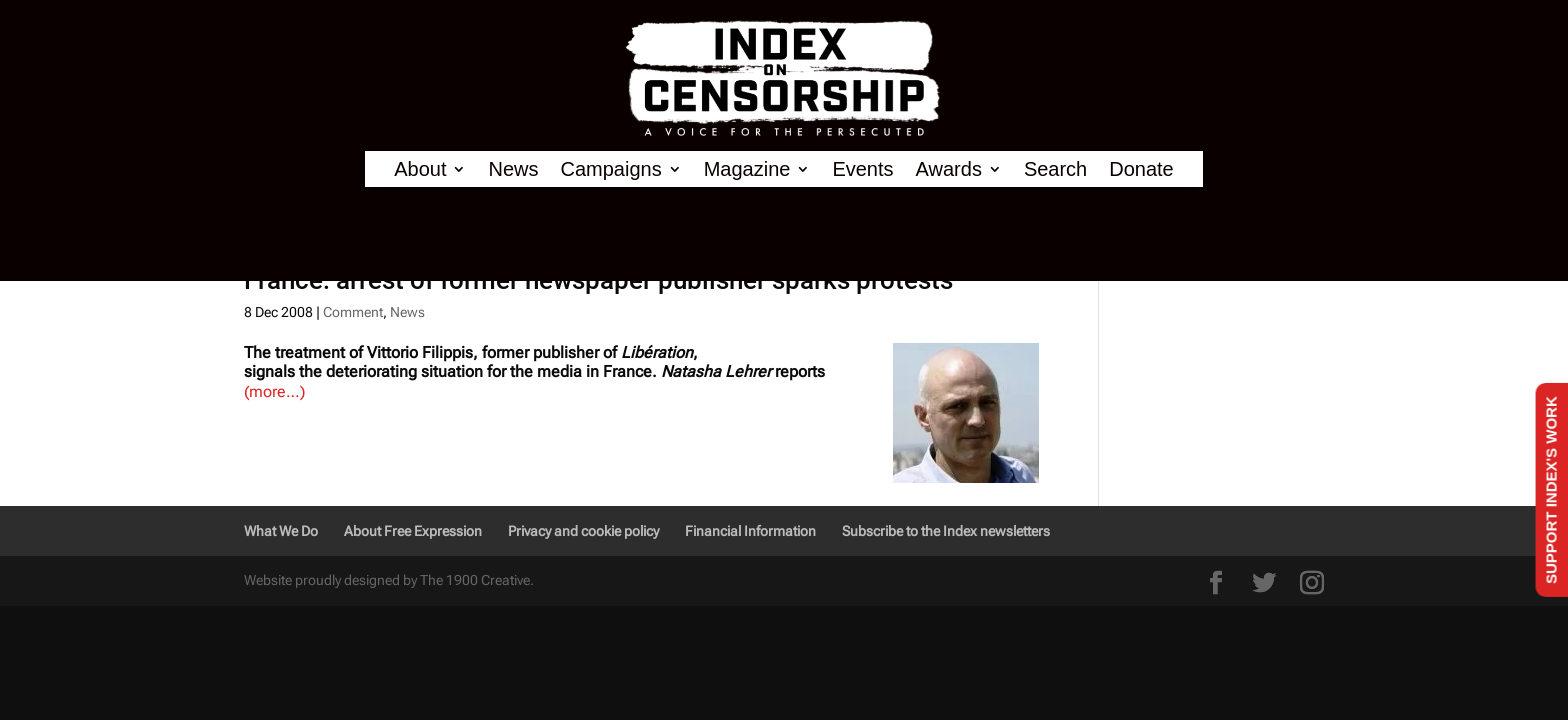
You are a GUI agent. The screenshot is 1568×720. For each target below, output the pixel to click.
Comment (353, 312)
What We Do (281, 531)
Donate (1141, 169)
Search (1055, 169)
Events (862, 169)
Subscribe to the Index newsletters (946, 531)
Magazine (747, 169)
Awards (949, 169)
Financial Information (750, 531)
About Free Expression (413, 531)
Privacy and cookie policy (583, 531)
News (513, 169)
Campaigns (611, 169)
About (420, 169)
